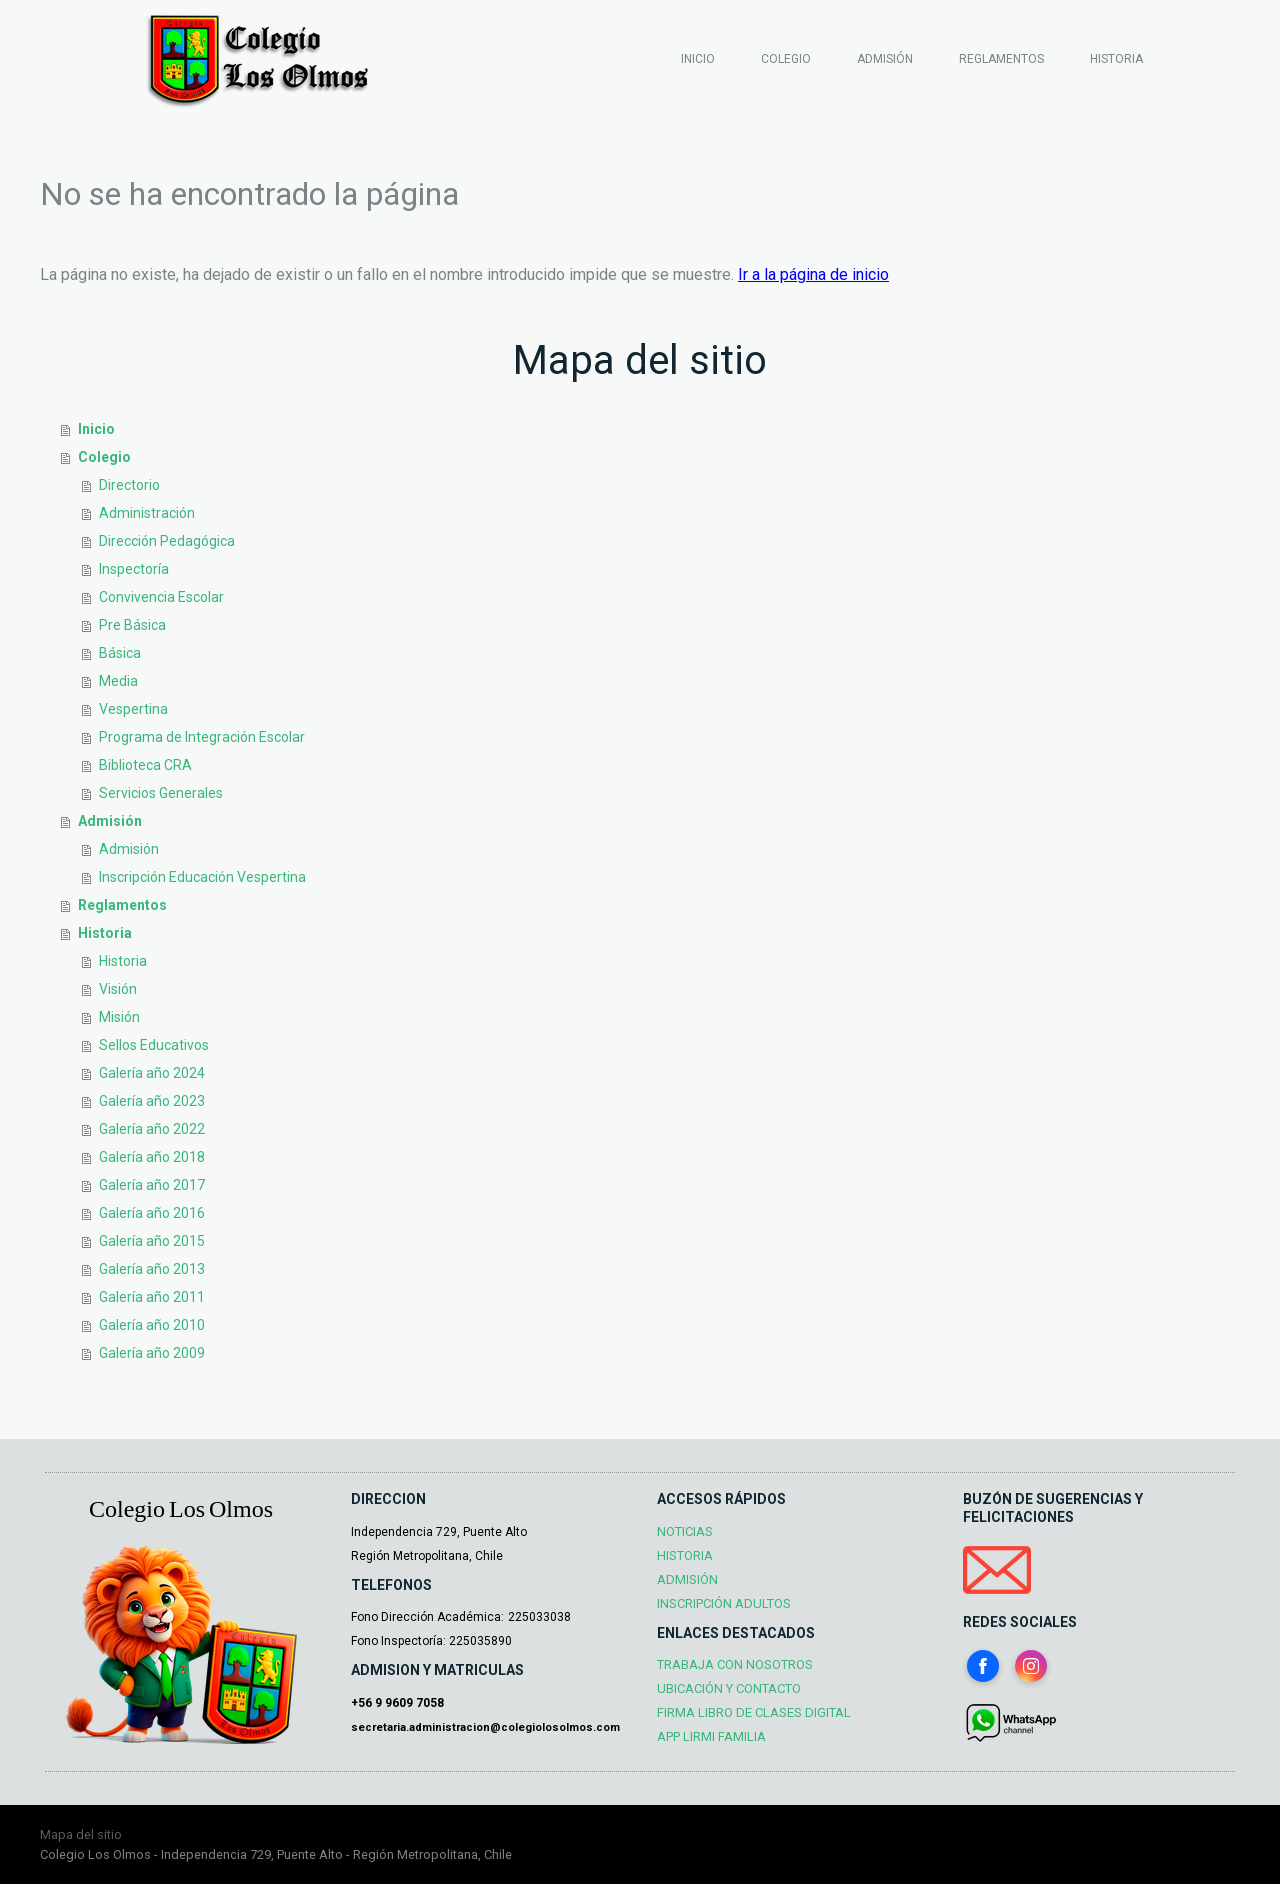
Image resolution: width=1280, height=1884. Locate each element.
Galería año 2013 (152, 1269)
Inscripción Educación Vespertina (202, 877)
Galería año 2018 (152, 1157)
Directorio (129, 485)
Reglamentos (1001, 59)
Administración (147, 513)
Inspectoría (134, 569)
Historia (1116, 59)
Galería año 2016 (152, 1213)
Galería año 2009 (152, 1353)
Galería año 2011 (152, 1297)
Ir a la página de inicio (813, 274)
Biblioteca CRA (145, 765)
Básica (120, 653)
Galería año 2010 (152, 1325)
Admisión (885, 59)
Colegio (786, 59)
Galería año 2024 (152, 1073)
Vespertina (133, 709)
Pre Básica (132, 625)
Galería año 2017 (152, 1185)
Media (118, 681)
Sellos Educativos (154, 1045)
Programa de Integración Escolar (202, 737)
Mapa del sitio (81, 1834)
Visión (118, 989)
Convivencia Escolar (161, 597)
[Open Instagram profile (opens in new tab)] (1031, 1666)
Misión (119, 1017)
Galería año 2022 (152, 1129)
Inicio (698, 59)
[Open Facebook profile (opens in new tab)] (983, 1666)
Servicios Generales (161, 793)
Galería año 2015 (152, 1241)
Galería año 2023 (152, 1101)
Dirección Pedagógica (167, 541)
